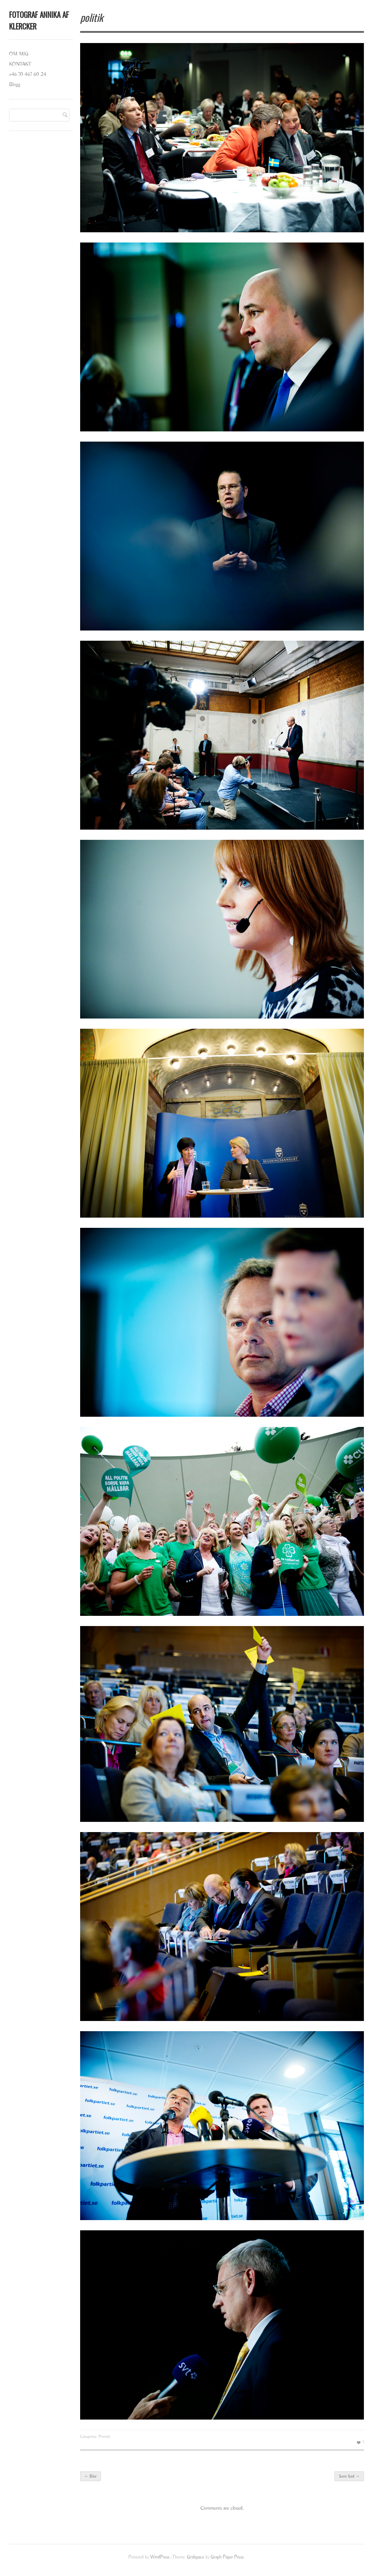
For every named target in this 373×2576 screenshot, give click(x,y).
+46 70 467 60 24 (27, 74)
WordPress (159, 2557)
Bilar (91, 2476)
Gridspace (195, 2557)
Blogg (14, 84)
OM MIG (18, 54)
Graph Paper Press (227, 2557)
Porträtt (104, 2436)
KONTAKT (20, 64)
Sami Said (349, 2476)
